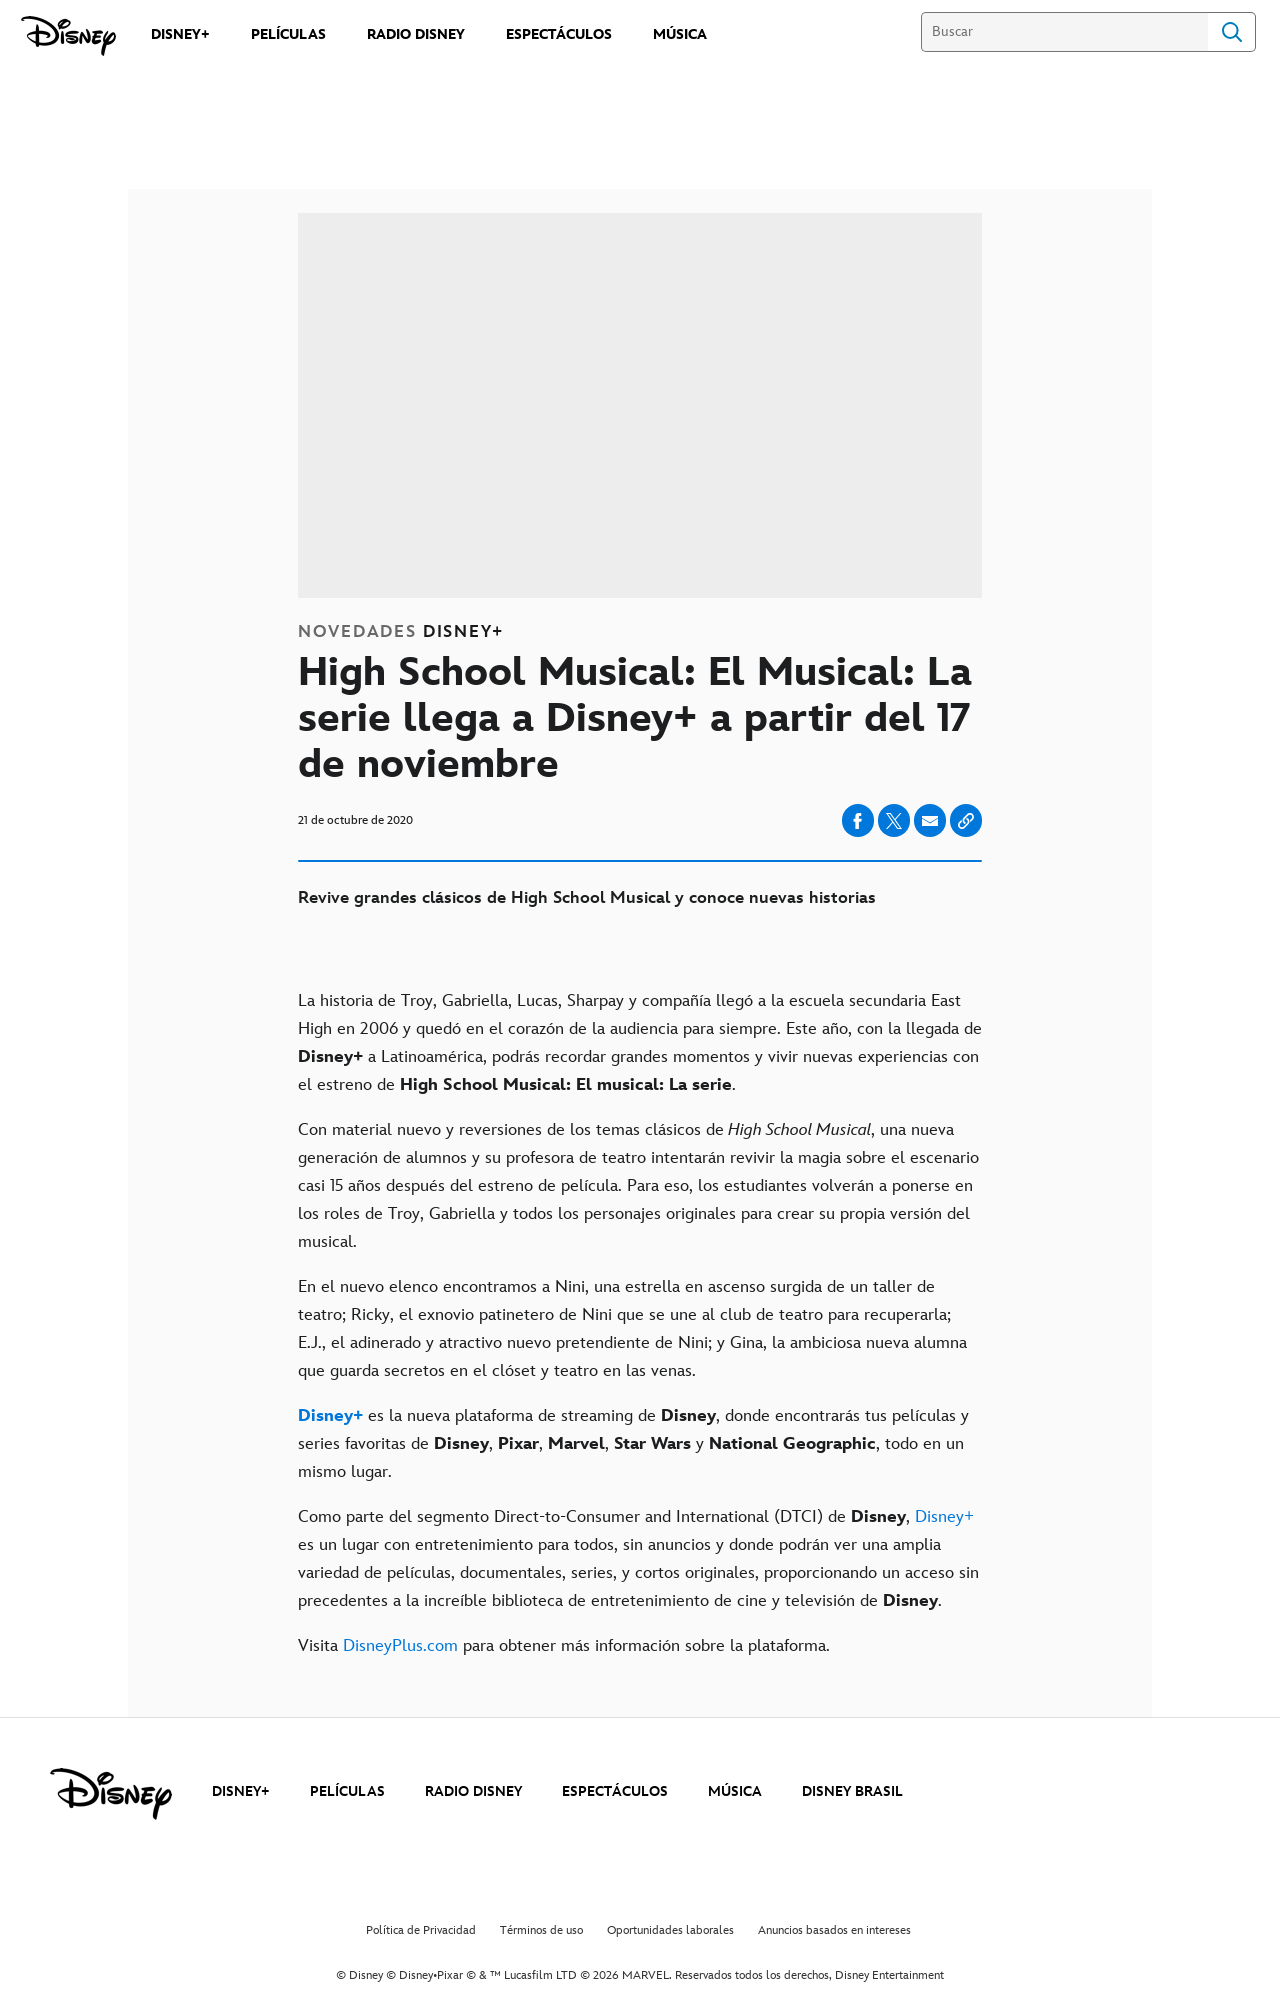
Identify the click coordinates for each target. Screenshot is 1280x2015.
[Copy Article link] (966, 820)
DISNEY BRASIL (852, 1791)
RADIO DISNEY (473, 1791)
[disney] (111, 1794)
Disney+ (944, 1517)
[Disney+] (330, 1416)
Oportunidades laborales (670, 1930)
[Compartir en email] (930, 821)
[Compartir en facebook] (858, 820)
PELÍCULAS (347, 1791)
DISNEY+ (241, 1791)
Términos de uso (541, 1930)
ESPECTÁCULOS (615, 1791)
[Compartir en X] (894, 820)
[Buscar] (1064, 32)
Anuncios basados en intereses (834, 1930)
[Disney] (68, 36)
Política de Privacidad (421, 1930)
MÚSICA (735, 1791)
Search (1232, 32)
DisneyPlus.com (400, 1646)
